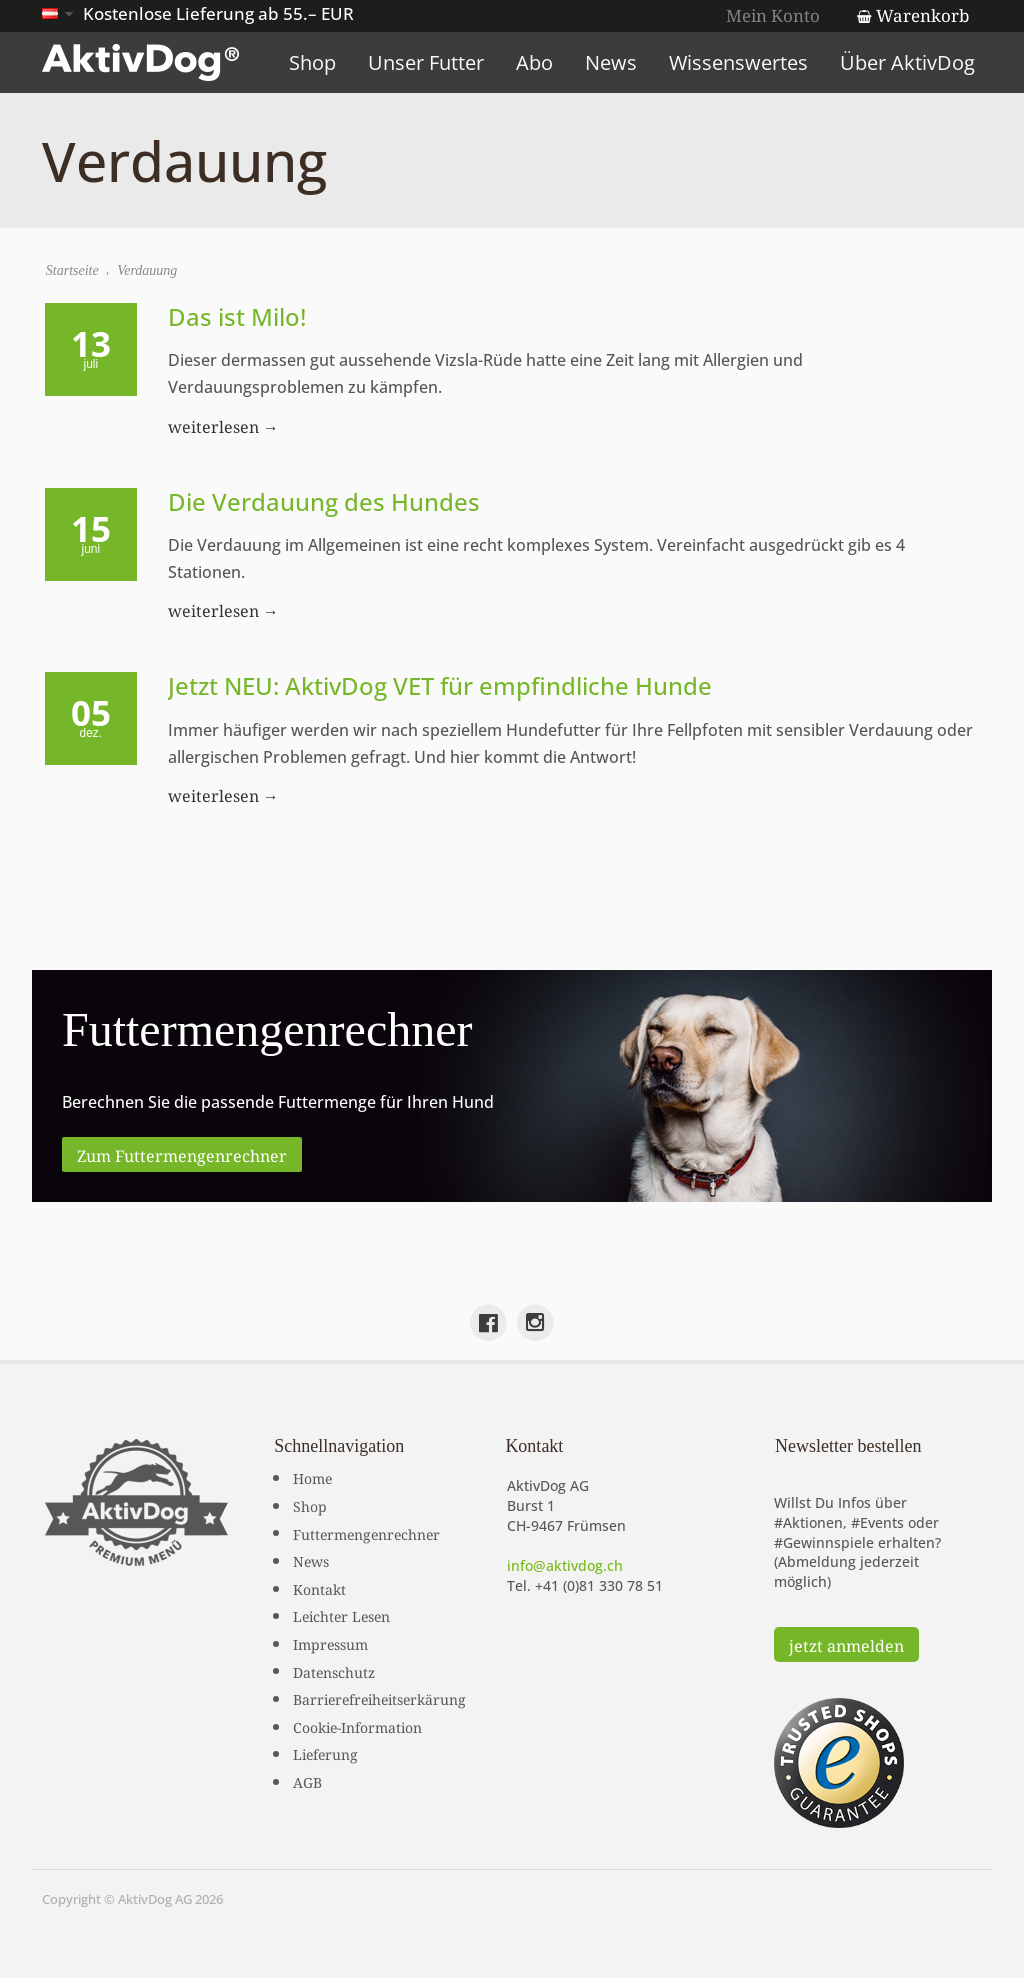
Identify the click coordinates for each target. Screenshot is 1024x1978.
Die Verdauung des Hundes (324, 501)
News (612, 62)
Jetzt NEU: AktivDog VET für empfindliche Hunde (440, 686)
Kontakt (319, 1588)
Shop (313, 62)
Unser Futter (427, 62)
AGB (307, 1781)
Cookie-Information (357, 1726)
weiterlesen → (223, 425)
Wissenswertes (739, 62)
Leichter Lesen (341, 1615)
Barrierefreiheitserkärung (379, 1698)
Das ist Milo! (237, 316)
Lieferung (325, 1753)
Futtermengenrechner (366, 1533)
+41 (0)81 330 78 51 (599, 1585)
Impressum (330, 1643)
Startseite (72, 270)
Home (312, 1477)
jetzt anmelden (846, 1644)
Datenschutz (334, 1671)
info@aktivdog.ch (565, 1565)
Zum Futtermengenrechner (182, 1154)
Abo (535, 62)
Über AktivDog (908, 62)
